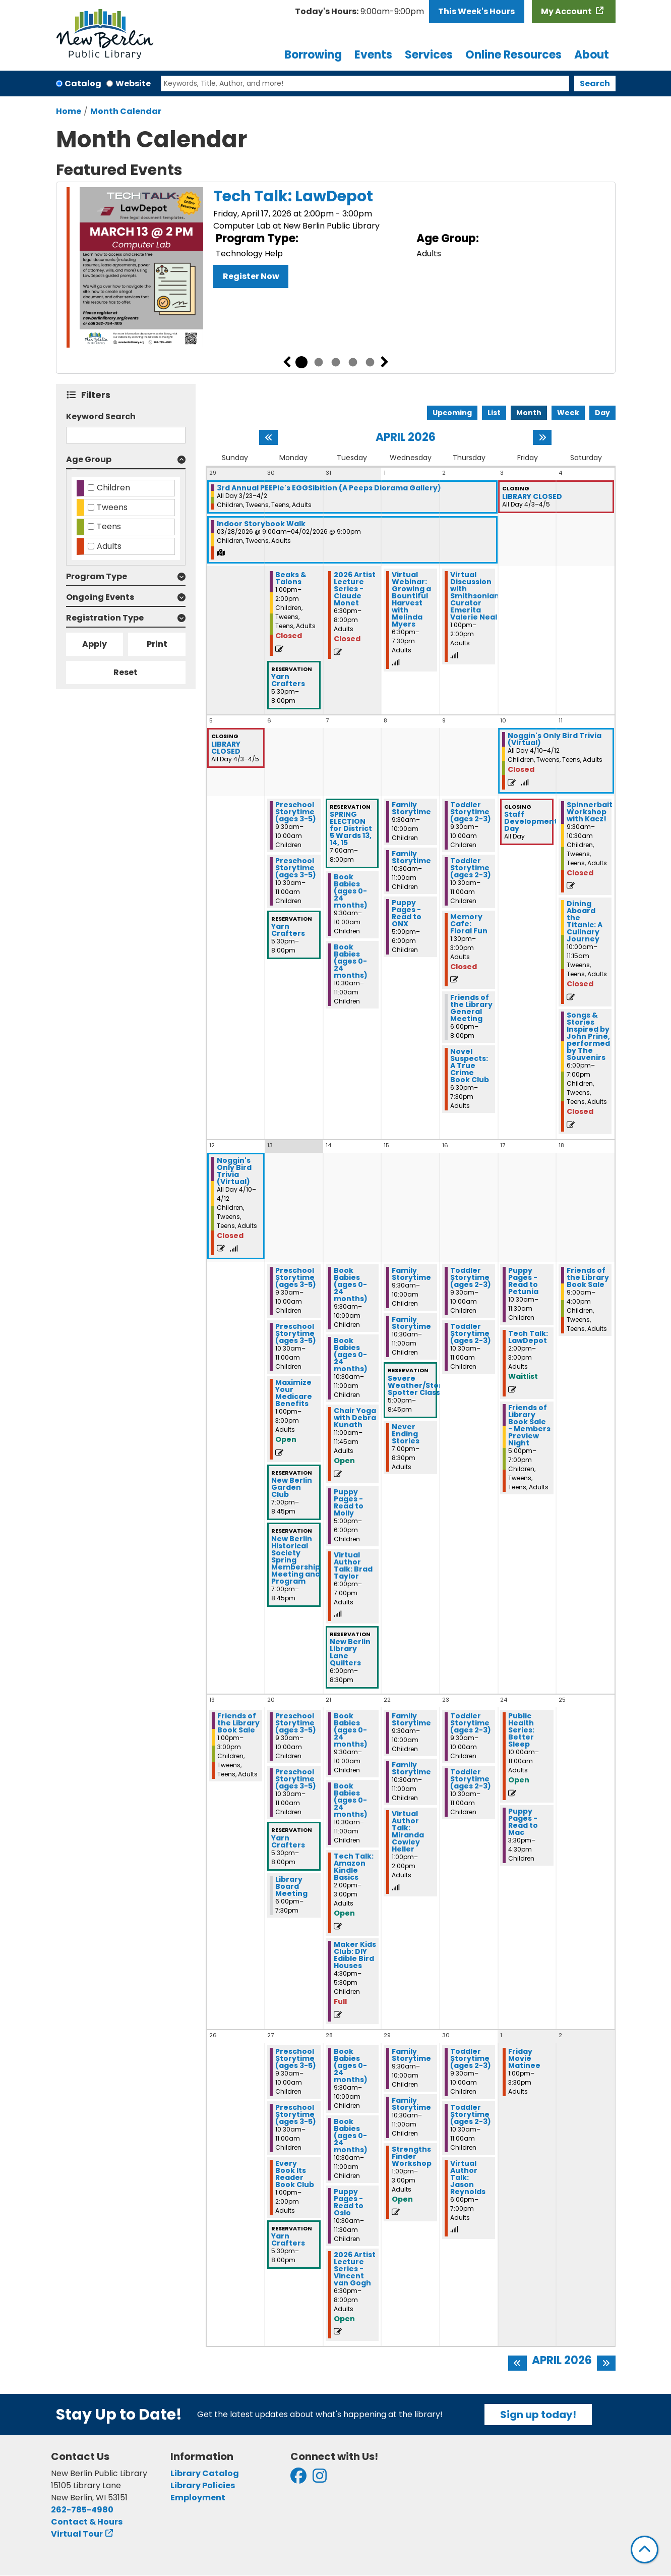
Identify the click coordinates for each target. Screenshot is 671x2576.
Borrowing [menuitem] (313, 55)
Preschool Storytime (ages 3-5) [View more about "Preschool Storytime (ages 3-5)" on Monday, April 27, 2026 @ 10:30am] (295, 2114)
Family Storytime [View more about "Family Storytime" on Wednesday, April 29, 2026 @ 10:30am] (411, 2104)
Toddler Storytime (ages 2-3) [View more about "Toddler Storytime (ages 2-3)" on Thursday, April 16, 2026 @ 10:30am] (470, 1333)
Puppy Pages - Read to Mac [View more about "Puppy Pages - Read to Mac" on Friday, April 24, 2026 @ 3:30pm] (523, 1822)
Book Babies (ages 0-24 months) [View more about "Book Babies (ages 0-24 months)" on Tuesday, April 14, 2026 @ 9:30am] (351, 1284)
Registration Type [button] (105, 618)
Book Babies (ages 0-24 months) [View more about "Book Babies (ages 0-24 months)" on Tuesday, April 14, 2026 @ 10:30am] (351, 1354)
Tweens (112, 507)
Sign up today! (538, 2414)
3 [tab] (336, 362)
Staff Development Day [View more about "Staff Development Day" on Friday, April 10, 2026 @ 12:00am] (531, 821)
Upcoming (452, 413)
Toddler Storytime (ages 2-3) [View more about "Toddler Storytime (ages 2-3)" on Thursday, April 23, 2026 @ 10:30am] (470, 1778)
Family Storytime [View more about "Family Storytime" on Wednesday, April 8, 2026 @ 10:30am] (411, 857)
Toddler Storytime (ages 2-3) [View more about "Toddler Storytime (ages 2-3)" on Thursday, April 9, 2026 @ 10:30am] (470, 867)
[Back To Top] (644, 2549)
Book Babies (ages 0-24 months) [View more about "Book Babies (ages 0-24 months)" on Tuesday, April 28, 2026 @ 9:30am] (351, 2065)
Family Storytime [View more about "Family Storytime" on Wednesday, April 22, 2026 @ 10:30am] (411, 1768)
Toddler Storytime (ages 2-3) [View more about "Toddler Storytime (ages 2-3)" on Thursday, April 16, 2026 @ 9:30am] (470, 1277)
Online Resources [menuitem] (513, 55)
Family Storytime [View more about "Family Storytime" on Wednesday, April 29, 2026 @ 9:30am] (411, 2055)
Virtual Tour (77, 2534)
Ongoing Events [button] (100, 597)
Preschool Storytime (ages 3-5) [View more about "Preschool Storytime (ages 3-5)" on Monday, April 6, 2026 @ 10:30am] (295, 867)
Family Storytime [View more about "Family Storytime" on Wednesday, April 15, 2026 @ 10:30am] (411, 1323)
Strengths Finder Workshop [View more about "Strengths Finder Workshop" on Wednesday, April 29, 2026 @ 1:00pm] (412, 2156)
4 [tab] (353, 362)
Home (68, 111)
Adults (109, 546)
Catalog (83, 83)
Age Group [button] (88, 459)
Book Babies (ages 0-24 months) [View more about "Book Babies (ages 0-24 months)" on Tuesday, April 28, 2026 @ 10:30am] (351, 2135)
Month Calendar (125, 111)
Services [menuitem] (429, 55)
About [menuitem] (591, 55)
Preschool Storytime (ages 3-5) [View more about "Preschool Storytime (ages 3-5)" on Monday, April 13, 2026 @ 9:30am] (295, 1277)
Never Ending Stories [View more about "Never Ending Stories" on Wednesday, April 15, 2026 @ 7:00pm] (405, 1433)
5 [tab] (370, 362)
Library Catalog (204, 2473)
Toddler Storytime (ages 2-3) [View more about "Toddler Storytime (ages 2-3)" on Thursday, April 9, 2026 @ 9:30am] (470, 811)
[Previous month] (268, 437)
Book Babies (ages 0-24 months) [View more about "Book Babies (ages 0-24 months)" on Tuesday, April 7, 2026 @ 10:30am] (351, 961)
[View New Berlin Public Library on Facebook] (298, 2479)
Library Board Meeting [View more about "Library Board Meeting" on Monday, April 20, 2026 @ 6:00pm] (291, 1886)
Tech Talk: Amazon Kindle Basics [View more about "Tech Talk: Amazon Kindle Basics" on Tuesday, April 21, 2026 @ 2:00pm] (354, 1867)
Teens (109, 526)
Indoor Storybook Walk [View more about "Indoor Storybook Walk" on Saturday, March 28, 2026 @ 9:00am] (261, 523)
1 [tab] (301, 362)
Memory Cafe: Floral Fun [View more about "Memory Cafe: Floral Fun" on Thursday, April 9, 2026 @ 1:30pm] (468, 923)
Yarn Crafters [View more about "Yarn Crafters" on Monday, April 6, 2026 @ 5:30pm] (288, 930)
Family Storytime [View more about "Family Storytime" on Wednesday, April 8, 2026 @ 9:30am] (411, 808)
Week (568, 413)
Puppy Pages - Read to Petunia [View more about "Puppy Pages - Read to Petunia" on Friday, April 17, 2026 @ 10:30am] (523, 1281)
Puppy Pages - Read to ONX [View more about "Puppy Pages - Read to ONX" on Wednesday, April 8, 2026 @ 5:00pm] (406, 913)
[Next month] (542, 437)
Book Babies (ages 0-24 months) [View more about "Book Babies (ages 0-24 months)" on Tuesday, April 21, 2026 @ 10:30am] (351, 1800)
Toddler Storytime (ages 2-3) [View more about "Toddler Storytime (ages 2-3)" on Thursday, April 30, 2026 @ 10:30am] (470, 2114)
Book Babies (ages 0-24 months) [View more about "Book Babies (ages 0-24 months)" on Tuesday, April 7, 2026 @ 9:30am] (351, 891)
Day (602, 413)
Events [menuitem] (373, 55)
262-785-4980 (82, 2509)
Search (595, 83)
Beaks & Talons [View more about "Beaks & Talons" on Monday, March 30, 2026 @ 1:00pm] (291, 578)
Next (385, 362)
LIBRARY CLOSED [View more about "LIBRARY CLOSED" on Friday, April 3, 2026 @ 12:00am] (532, 496)
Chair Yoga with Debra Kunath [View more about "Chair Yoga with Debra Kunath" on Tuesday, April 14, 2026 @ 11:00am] (355, 1417)
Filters (98, 394)
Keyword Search (101, 416)
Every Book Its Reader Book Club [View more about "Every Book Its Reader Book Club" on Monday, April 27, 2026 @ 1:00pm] (294, 2174)
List (494, 413)
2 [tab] (319, 362)
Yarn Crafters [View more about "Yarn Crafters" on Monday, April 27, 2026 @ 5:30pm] (288, 2239)
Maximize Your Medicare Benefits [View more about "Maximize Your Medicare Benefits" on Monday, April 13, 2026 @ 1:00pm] (293, 1393)
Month (528, 413)
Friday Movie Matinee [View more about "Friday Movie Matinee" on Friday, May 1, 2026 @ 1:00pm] (524, 2058)
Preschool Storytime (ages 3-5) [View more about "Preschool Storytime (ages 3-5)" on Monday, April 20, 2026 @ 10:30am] (295, 1778)
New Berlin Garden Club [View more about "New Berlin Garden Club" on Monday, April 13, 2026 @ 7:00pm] (291, 1487)
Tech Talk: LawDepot (293, 196)
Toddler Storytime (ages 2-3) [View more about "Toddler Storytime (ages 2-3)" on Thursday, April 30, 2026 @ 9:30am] (470, 2058)
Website (133, 83)
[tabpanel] (336, 269)
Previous (287, 362)
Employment (197, 2497)
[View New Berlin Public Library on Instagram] (320, 2479)
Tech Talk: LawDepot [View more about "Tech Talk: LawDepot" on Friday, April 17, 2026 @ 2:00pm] (528, 1337)
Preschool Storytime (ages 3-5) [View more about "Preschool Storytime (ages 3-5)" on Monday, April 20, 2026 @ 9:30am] (295, 1722)
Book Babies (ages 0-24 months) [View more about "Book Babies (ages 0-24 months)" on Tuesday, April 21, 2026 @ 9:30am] (351, 1730)
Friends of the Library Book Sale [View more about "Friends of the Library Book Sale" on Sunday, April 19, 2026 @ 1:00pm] (238, 1722)
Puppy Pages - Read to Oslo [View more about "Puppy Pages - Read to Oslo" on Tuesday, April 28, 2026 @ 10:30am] (348, 2202)
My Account (567, 11)
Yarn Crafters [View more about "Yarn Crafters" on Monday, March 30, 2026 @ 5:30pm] (288, 680)
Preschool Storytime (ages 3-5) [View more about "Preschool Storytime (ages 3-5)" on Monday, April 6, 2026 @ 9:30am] (295, 811)
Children (113, 487)
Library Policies (202, 2485)
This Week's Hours (476, 11)
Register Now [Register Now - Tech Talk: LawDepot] (251, 276)
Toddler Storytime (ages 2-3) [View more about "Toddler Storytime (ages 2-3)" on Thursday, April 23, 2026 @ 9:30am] (470, 1722)
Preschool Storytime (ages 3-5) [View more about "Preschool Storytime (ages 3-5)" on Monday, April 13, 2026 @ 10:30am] (295, 1333)
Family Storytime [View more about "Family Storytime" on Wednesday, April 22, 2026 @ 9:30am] (411, 1719)
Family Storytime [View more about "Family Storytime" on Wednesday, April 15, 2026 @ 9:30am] (411, 1274)
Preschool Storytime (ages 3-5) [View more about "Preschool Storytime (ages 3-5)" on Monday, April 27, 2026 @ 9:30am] (295, 2058)
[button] (359, 12)
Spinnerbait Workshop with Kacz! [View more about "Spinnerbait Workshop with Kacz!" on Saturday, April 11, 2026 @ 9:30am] (590, 811)
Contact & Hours (87, 2522)
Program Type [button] (96, 576)
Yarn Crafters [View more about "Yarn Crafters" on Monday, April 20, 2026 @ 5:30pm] (288, 1841)
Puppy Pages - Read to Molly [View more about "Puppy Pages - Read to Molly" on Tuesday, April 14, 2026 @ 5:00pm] (348, 1502)
